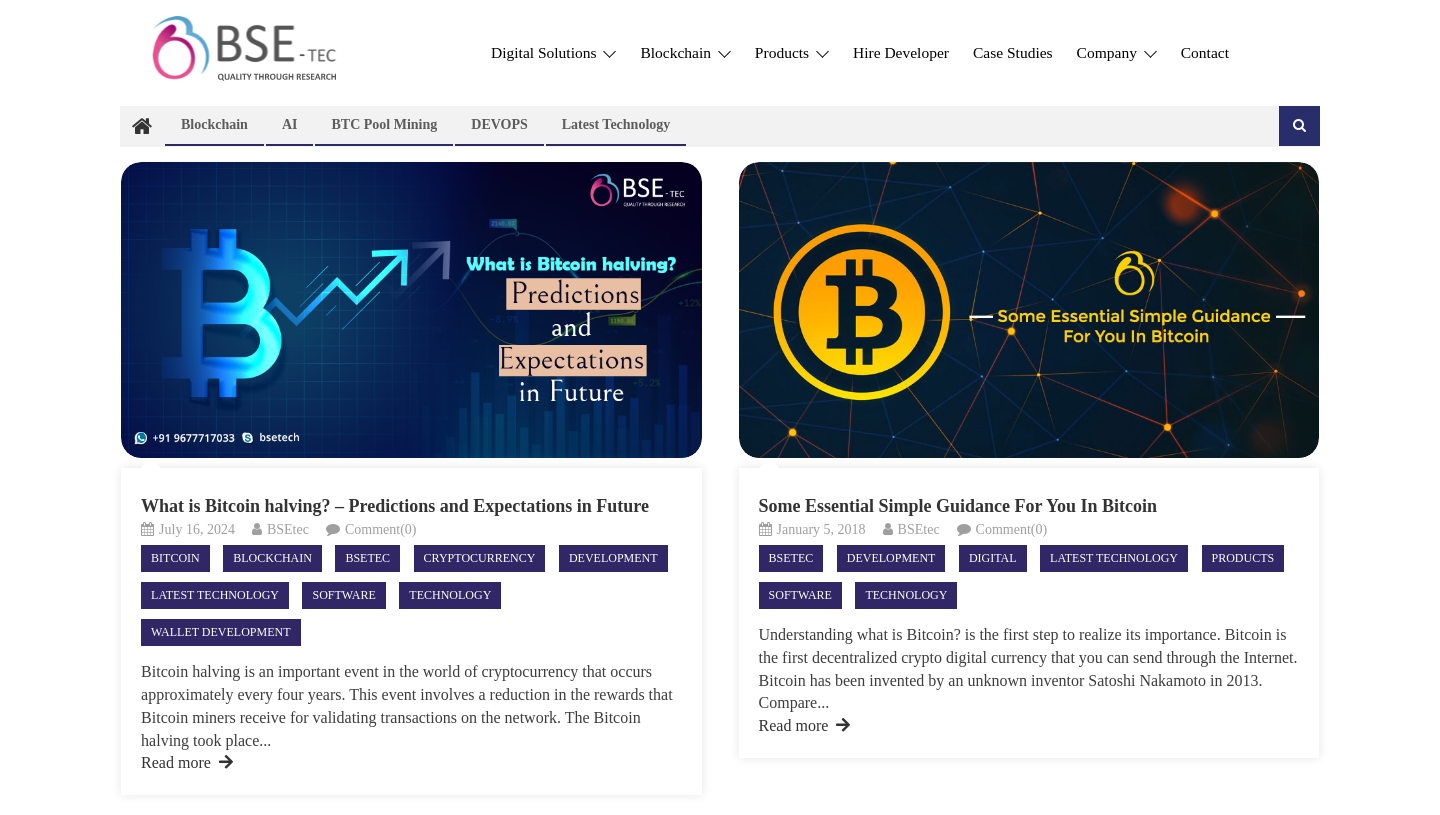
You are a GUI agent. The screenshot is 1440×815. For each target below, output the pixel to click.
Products (792, 52)
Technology (450, 595)
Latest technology (616, 124)
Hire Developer (901, 52)
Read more (187, 762)
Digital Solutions (553, 52)
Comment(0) (381, 529)
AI (290, 124)
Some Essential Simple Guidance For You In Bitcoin (958, 506)
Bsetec (367, 558)
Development (613, 558)
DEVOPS (499, 124)
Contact (1205, 52)
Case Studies (1013, 52)
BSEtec (288, 529)
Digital (993, 558)
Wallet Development (220, 632)
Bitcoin (175, 558)
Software (343, 595)
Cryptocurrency (480, 558)
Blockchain (685, 52)
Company (1117, 52)
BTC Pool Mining (384, 124)
